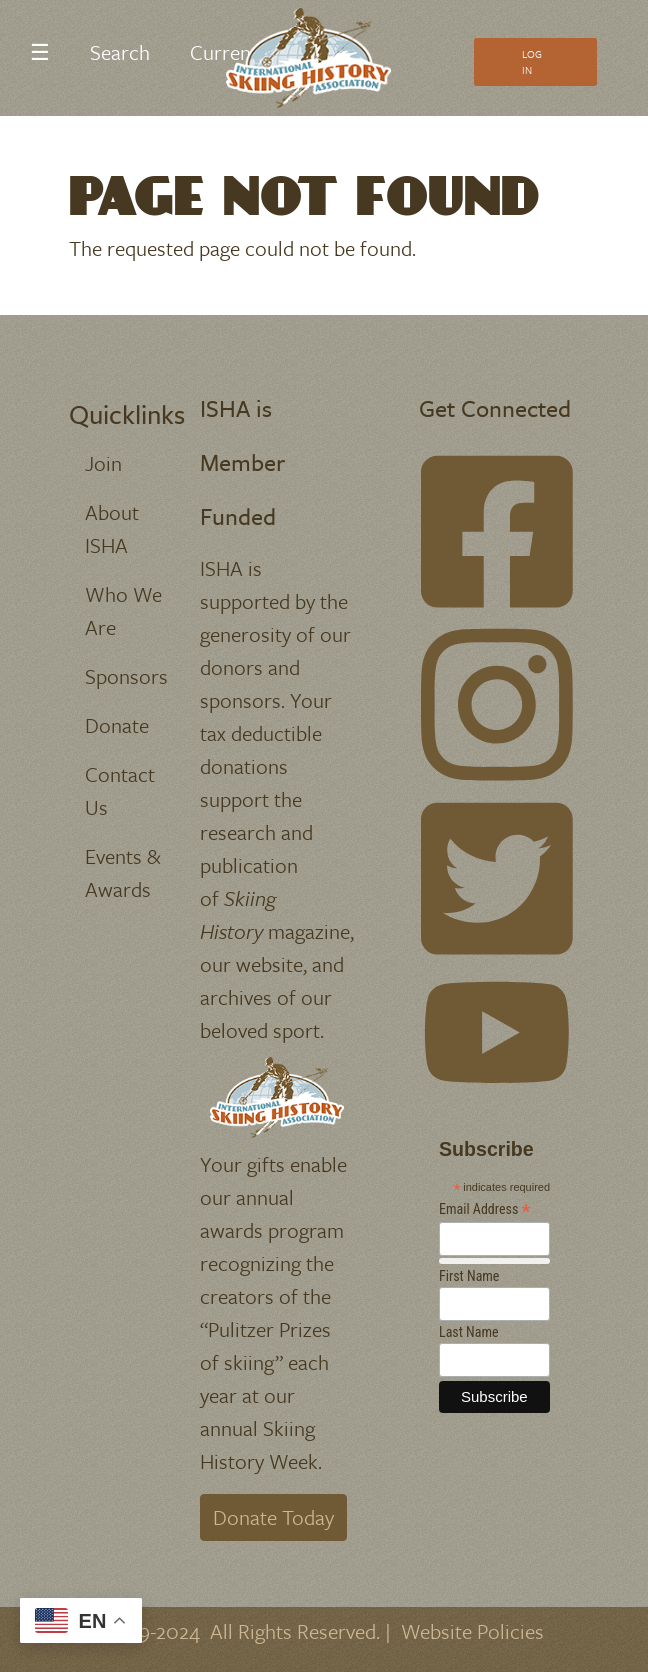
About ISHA (112, 528)
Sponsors (126, 676)
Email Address (485, 1209)
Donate (117, 725)
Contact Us (120, 790)
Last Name (469, 1332)
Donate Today (273, 1517)
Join (103, 463)
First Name (469, 1276)
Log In (532, 62)
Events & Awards (123, 872)
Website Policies (472, 1631)
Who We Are (123, 610)
